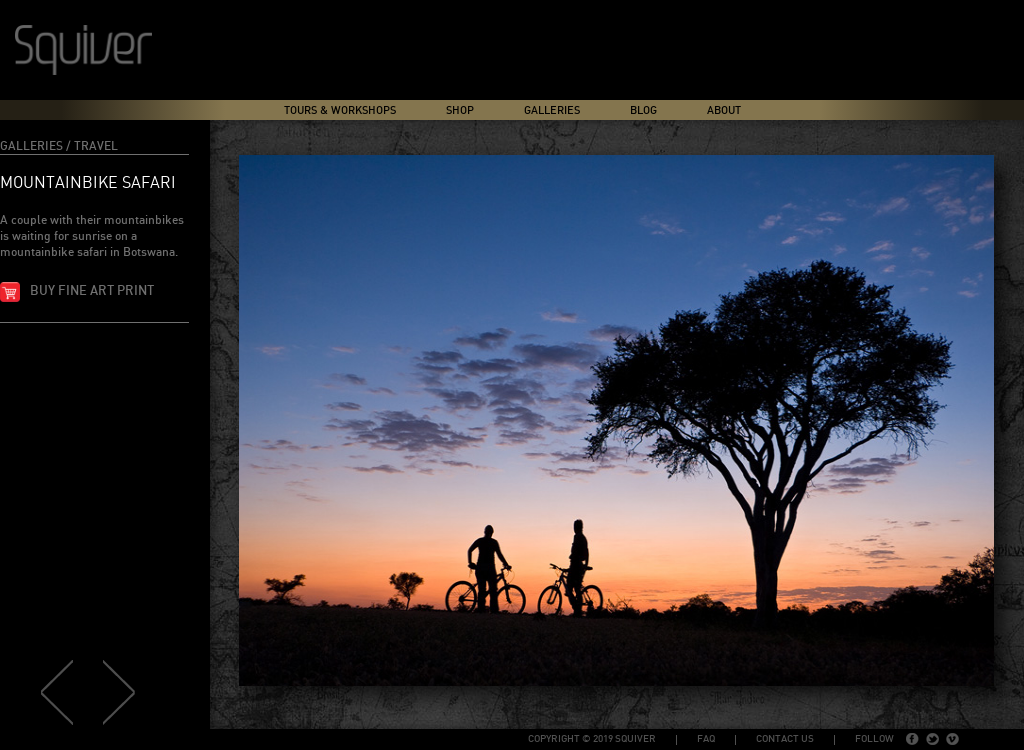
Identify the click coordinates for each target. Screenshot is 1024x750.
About (724, 110)
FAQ (706, 739)
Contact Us (785, 739)
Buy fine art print (92, 291)
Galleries (552, 110)
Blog (643, 110)
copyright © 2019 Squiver (592, 739)
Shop (460, 110)
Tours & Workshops (340, 110)
